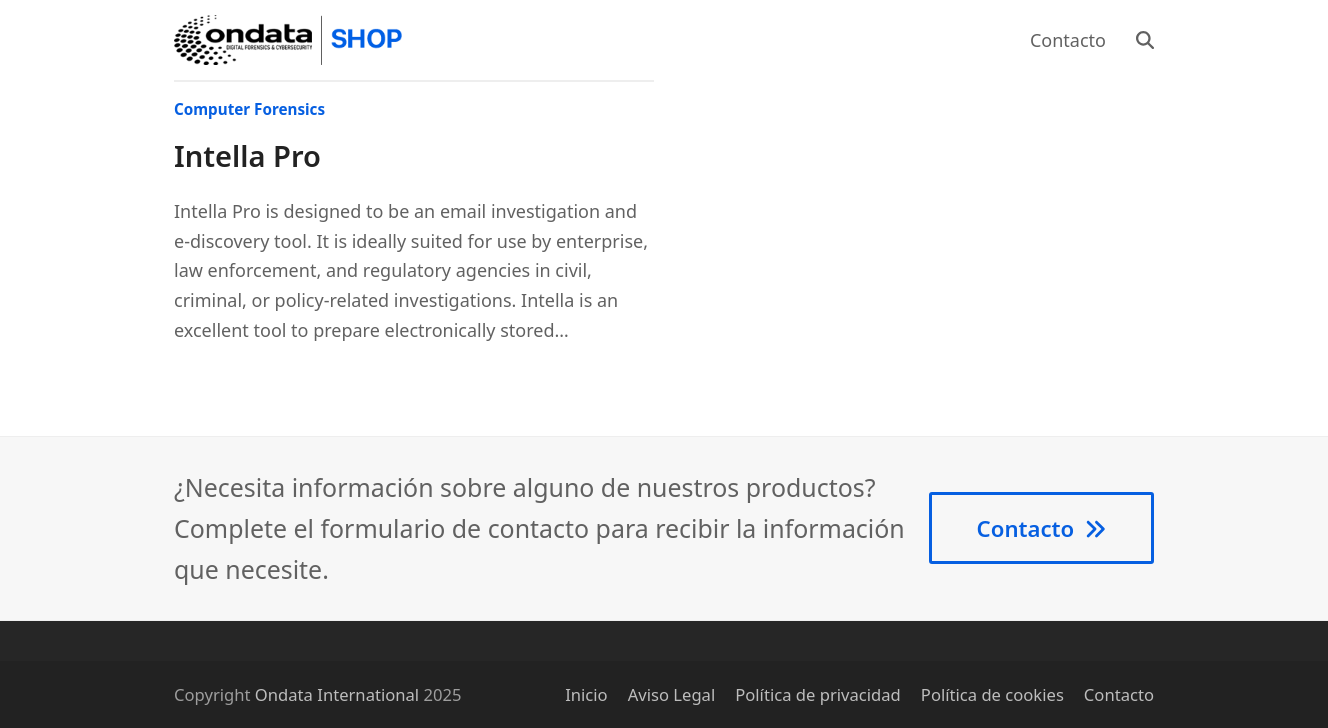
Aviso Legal (672, 694)
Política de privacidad (818, 694)
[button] (1145, 40)
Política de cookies (992, 694)
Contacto (1119, 694)
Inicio (586, 694)
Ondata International (337, 694)
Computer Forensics (249, 109)
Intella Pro (247, 156)
